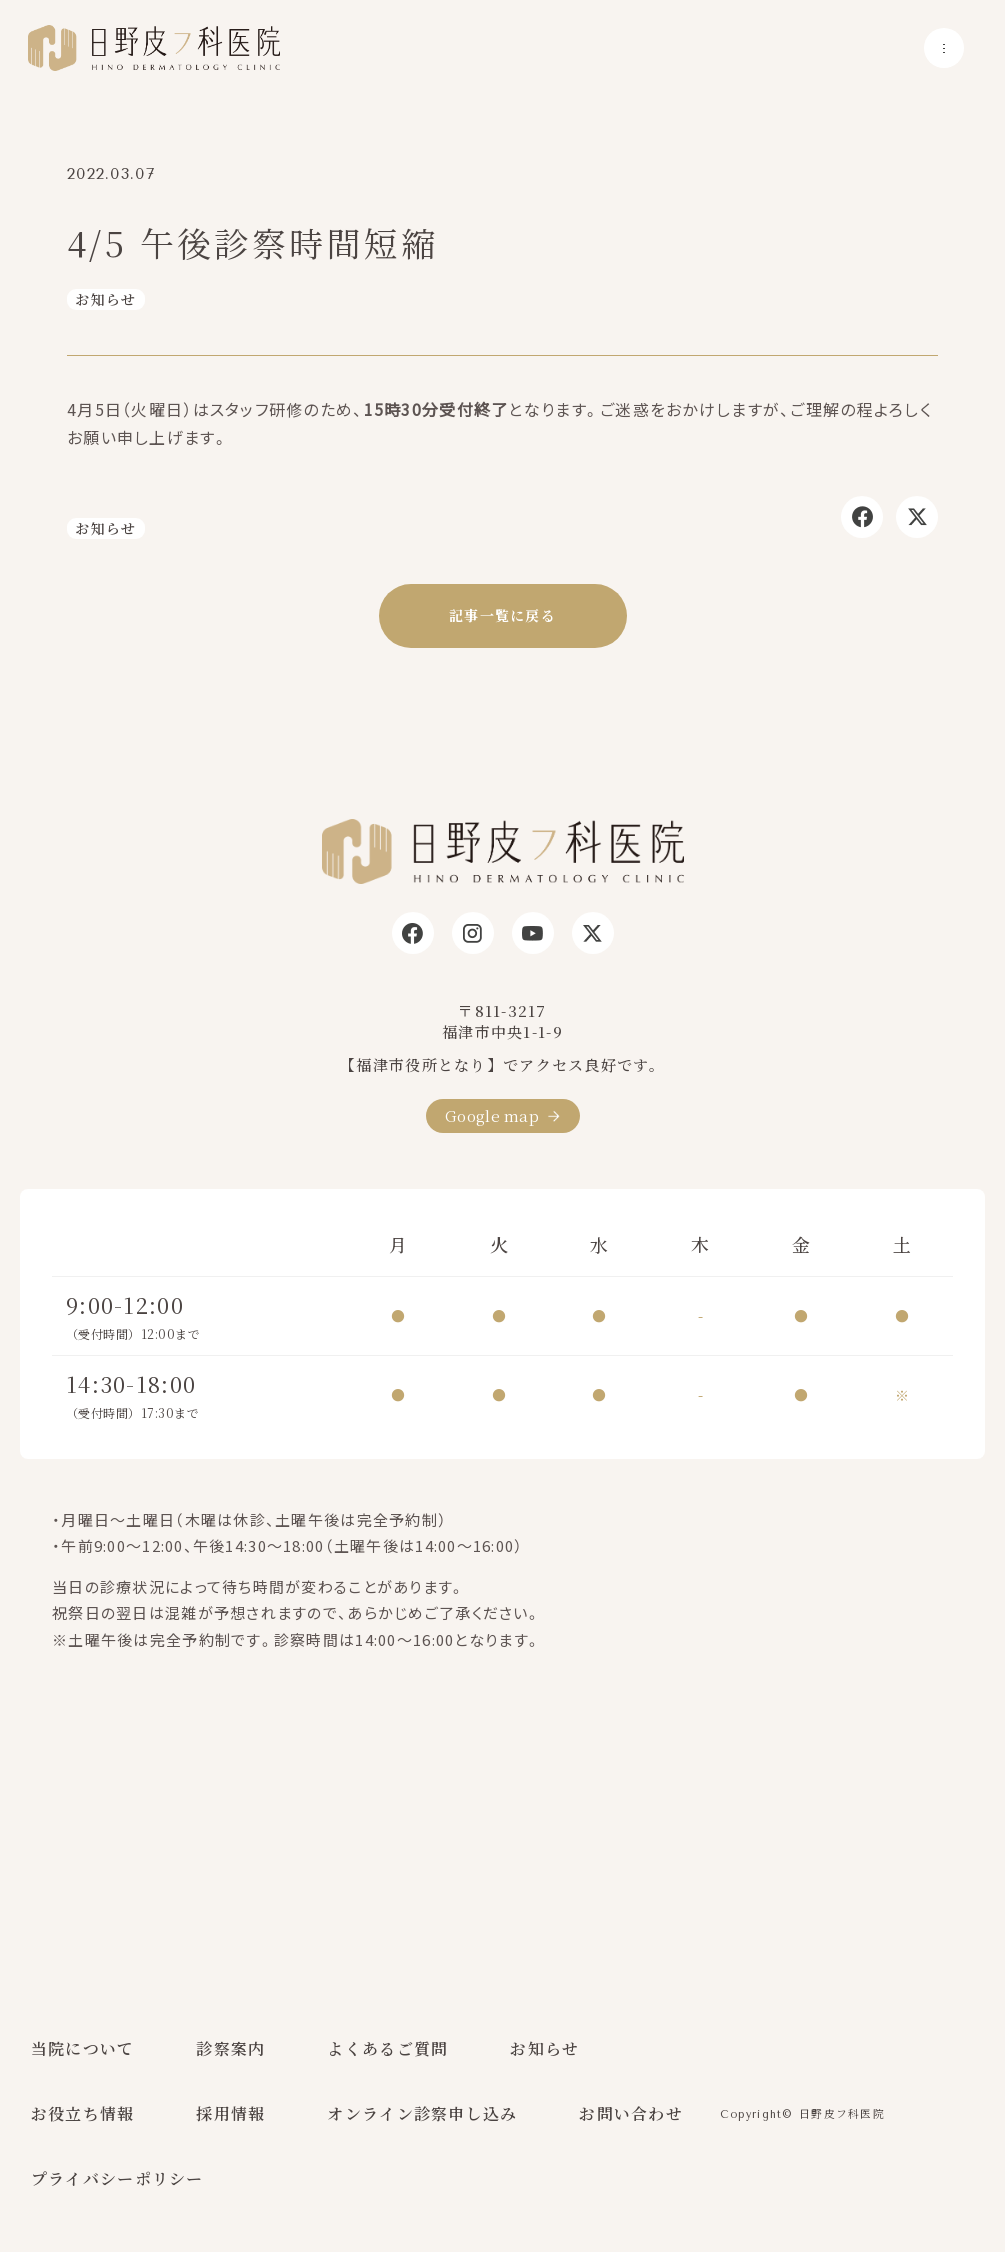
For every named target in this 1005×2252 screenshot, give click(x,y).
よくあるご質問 (387, 2048)
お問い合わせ (631, 2113)
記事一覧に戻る (502, 615)
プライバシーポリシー (117, 2178)
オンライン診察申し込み (422, 2113)
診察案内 (230, 2048)
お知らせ (105, 299)
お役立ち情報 (83, 2113)
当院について (83, 2048)
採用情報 (230, 2113)
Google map (492, 1115)
